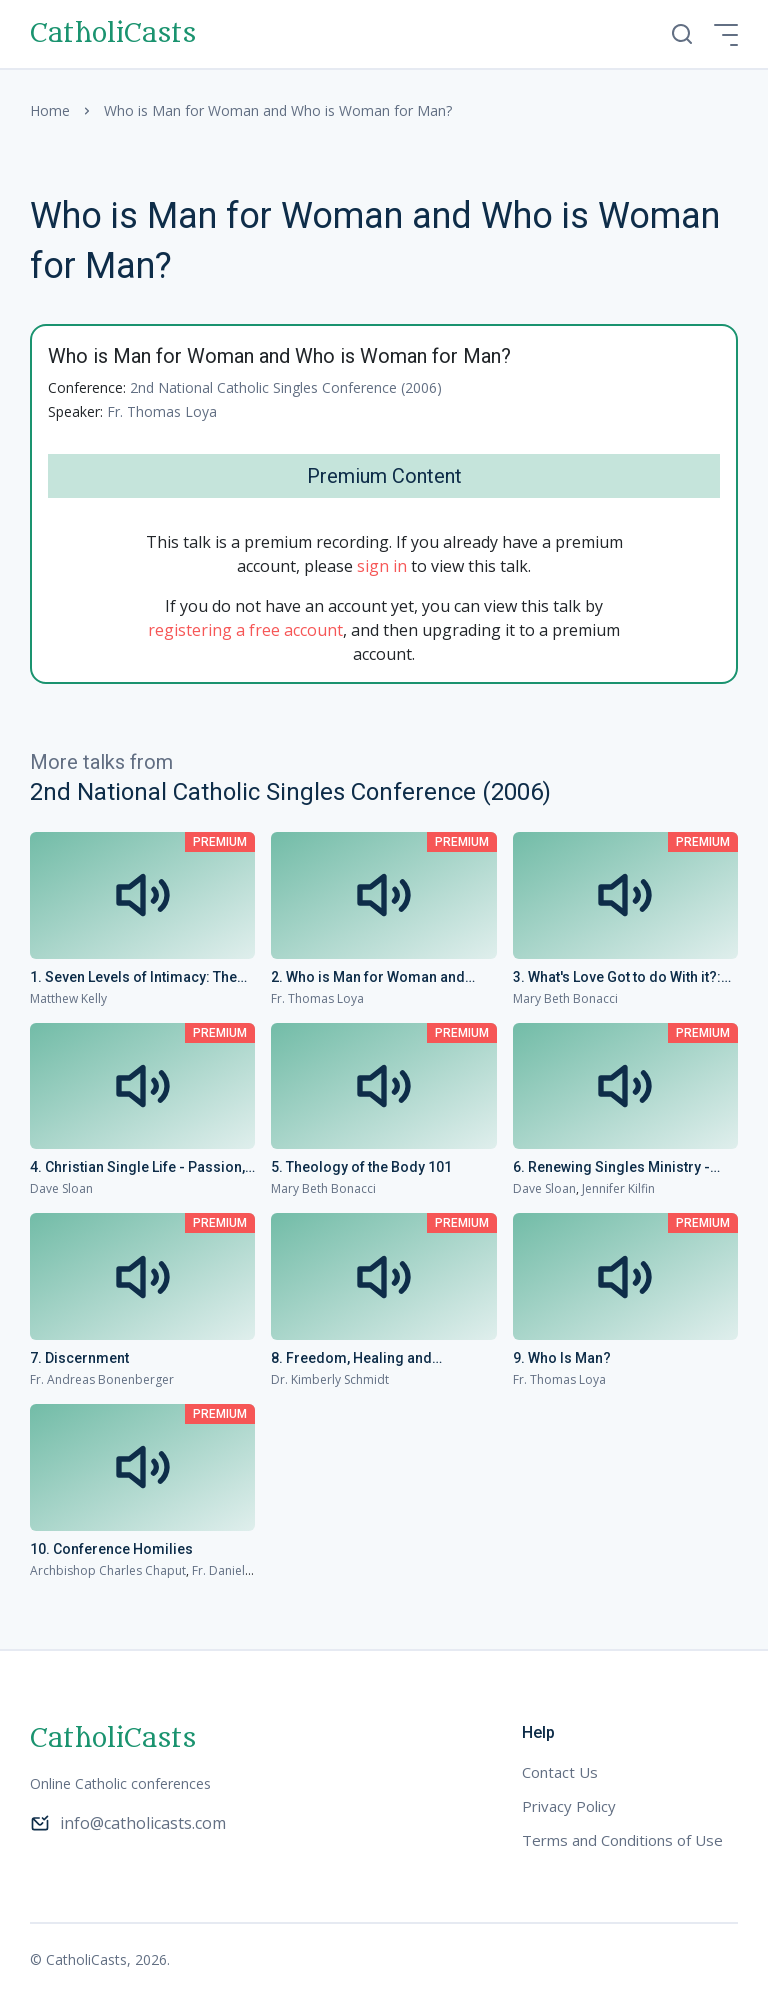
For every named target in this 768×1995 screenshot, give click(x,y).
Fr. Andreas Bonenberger (102, 1379)
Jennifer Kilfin (618, 1188)
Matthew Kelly (68, 998)
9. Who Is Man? (562, 1358)
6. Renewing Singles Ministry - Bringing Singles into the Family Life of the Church (617, 1168)
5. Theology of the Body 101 (361, 1167)
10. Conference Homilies (111, 1549)
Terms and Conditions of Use (622, 1840)
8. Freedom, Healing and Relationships (351, 1359)
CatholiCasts (113, 34)
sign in (382, 566)
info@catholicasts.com (128, 1823)
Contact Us (560, 1772)
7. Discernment (79, 1358)
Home (50, 110)
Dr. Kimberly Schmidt (330, 1379)
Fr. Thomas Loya (162, 411)
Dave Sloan (61, 1188)
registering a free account (245, 630)
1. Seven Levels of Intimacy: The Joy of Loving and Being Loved (133, 978)
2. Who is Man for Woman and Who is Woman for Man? (368, 978)
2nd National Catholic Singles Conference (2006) (286, 387)
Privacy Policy (569, 1806)
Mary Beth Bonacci (565, 998)
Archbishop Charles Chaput (108, 1570)
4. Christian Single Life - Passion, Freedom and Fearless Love (137, 1168)
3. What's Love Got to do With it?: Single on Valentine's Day (617, 978)
